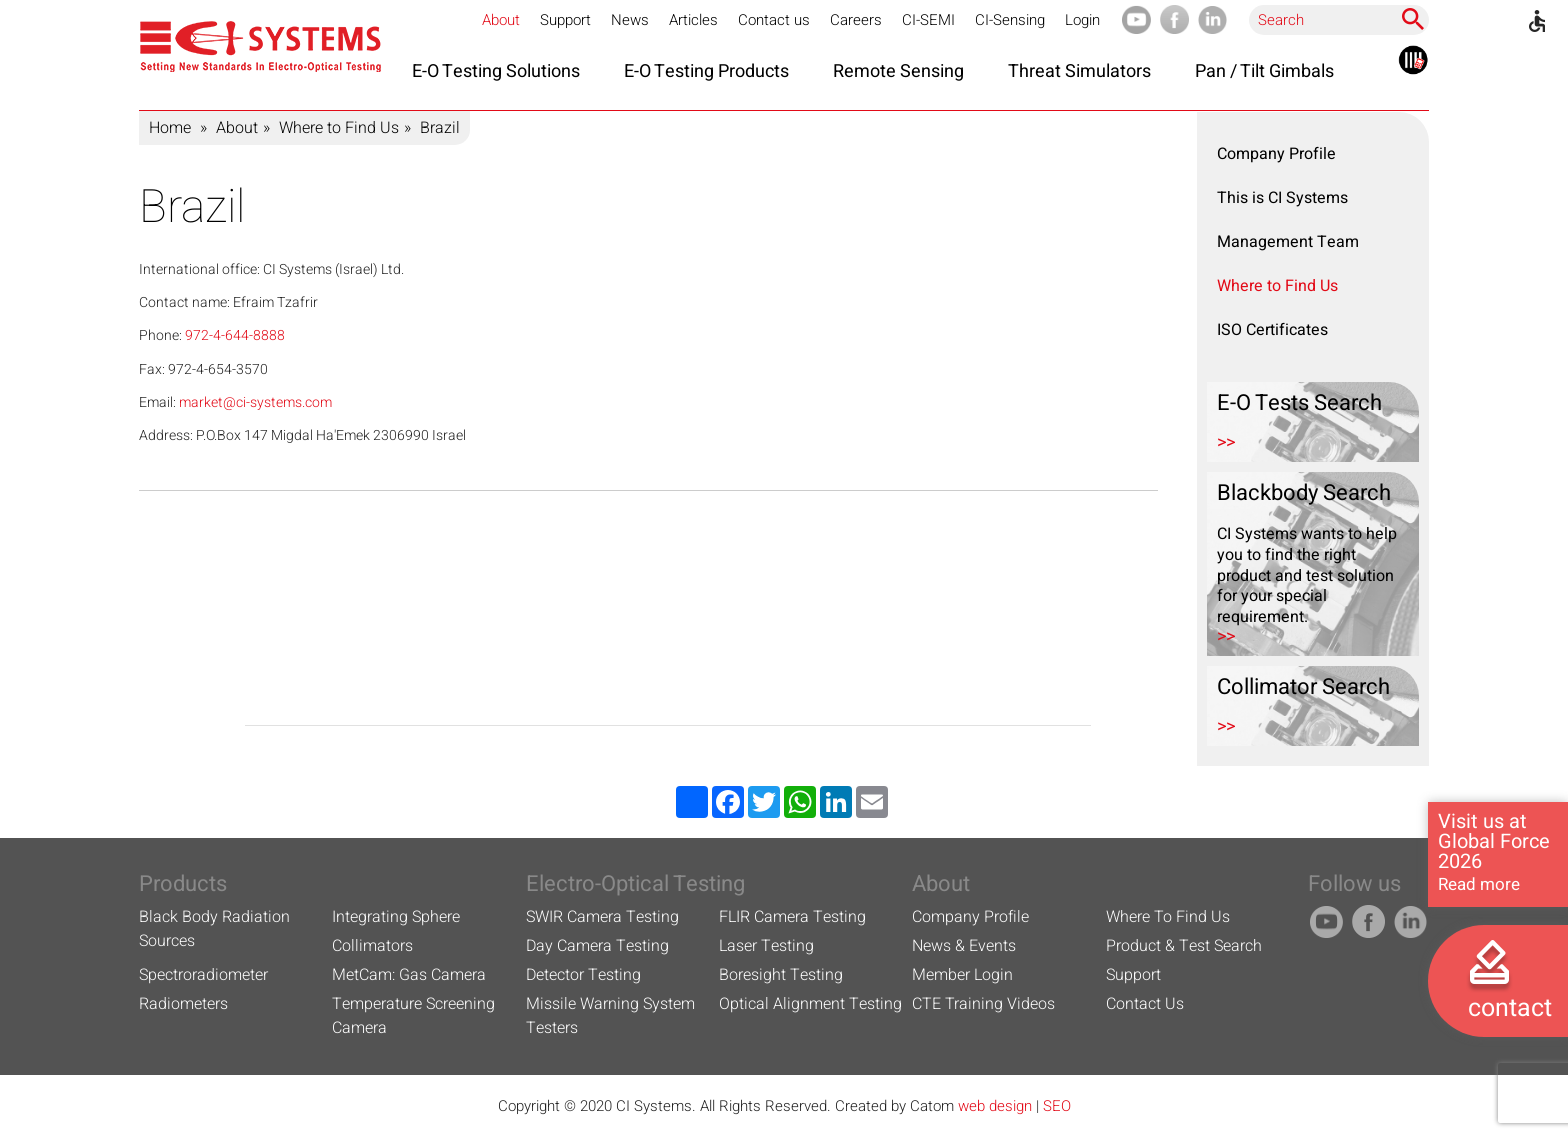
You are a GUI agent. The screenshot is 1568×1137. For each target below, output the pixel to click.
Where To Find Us (1168, 917)
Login (1082, 20)
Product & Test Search (1184, 946)
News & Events (964, 946)
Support (565, 20)
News (630, 20)
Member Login (962, 975)
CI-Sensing (1010, 20)
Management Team (1288, 242)
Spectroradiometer (203, 975)
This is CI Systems (1282, 198)
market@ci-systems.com (255, 402)
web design (995, 1106)
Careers (856, 20)
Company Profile (1276, 154)
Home (170, 128)
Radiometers (183, 1004)
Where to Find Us (339, 128)
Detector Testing (583, 975)
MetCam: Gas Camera (409, 975)
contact (1510, 1008)
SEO (1057, 1106)
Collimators (372, 946)
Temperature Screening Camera (413, 1016)
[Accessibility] (1537, 21)
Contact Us (1145, 1004)
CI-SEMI (928, 20)
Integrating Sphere (396, 917)
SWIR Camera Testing (602, 917)
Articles (693, 20)
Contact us (774, 20)
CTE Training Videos (983, 1004)
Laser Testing (766, 946)
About (501, 20)
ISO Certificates (1272, 330)
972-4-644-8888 (235, 335)
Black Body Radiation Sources (214, 929)
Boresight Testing (781, 975)
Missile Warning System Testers (610, 1016)
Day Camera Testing (597, 946)
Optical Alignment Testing (810, 1004)
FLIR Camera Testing (792, 917)
